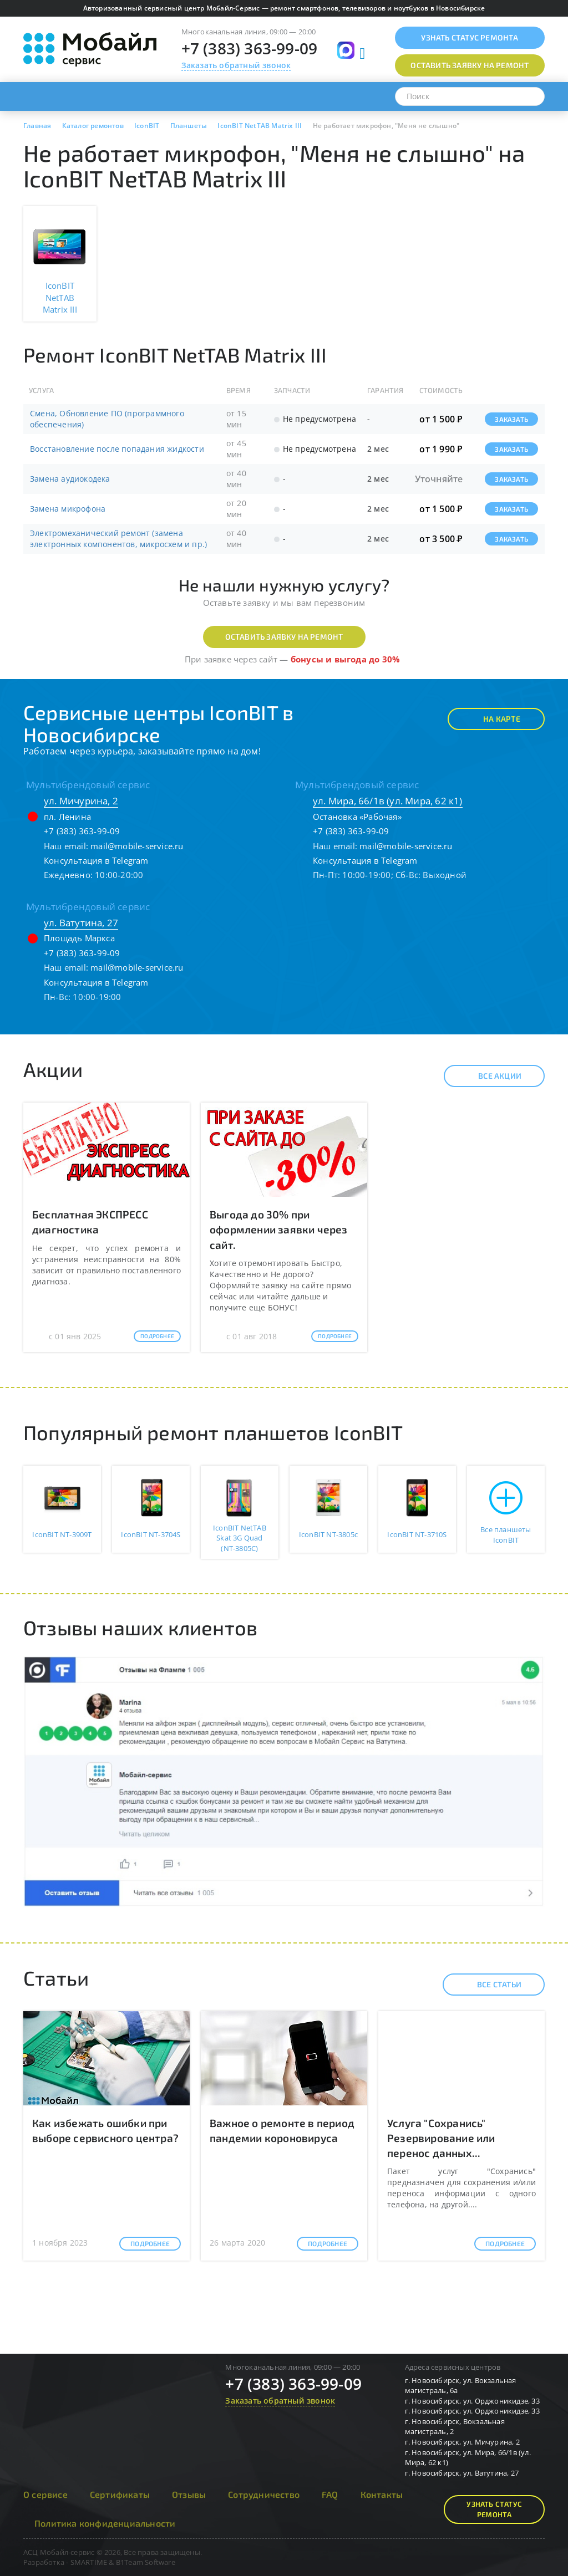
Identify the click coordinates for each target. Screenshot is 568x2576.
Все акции (490, 1076)
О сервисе (45, 2494)
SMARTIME (89, 2562)
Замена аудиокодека (70, 478)
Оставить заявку (469, 65)
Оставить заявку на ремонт (284, 636)
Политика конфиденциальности (104, 2523)
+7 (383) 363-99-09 (249, 48)
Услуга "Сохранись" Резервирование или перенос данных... (441, 2137)
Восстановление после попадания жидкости (117, 448)
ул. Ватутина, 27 (81, 922)
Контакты (382, 2494)
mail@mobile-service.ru (136, 845)
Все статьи (489, 1984)
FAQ (330, 2494)
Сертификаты (120, 2494)
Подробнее (157, 1336)
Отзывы (189, 2494)
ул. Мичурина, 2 (81, 800)
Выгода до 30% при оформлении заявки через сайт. (279, 1229)
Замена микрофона (67, 508)
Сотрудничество (264, 2494)
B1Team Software (145, 2562)
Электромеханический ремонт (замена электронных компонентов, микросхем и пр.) (118, 538)
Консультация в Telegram (96, 860)
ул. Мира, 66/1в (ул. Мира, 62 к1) (388, 800)
